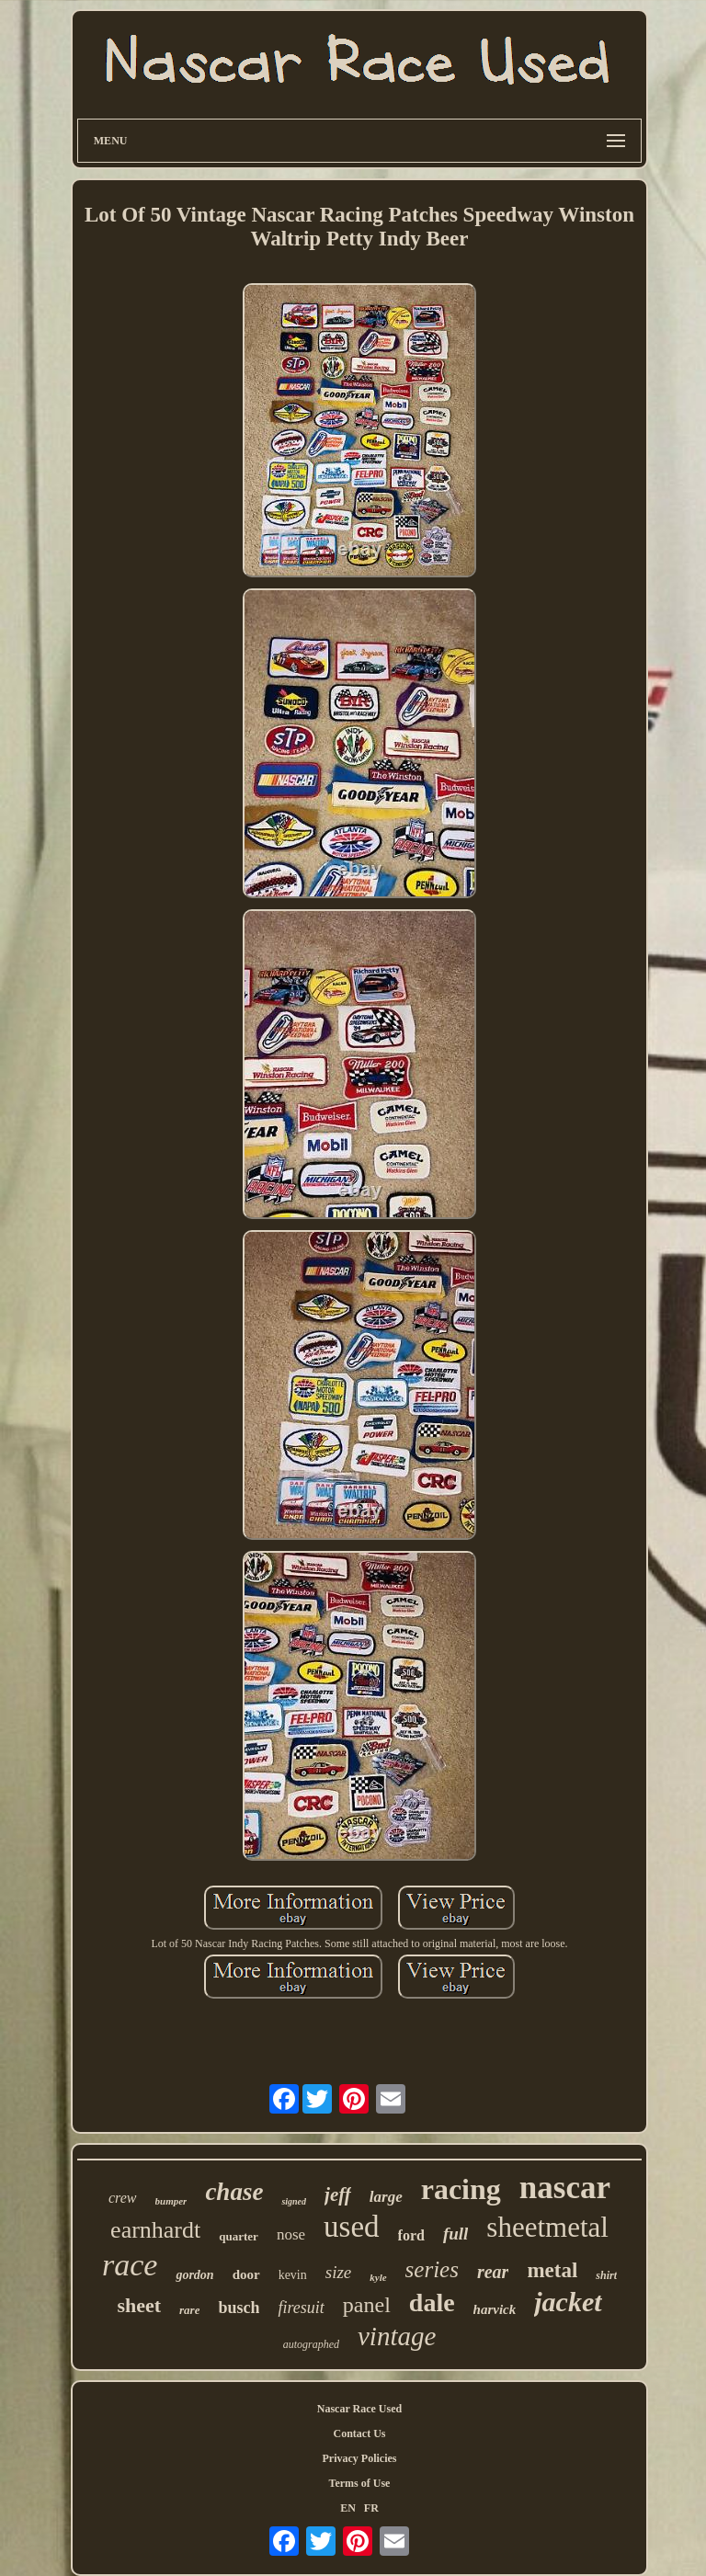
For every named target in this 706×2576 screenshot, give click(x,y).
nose (291, 2234)
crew (122, 2198)
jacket (567, 2301)
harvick (495, 2309)
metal (552, 2270)
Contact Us (359, 2433)
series (432, 2269)
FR (371, 2508)
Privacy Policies (359, 2458)
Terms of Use (360, 2483)
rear (492, 2272)
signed (293, 2201)
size (338, 2272)
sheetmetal (547, 2227)
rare (189, 2310)
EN (348, 2508)
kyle (378, 2277)
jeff (338, 2194)
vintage (397, 2336)
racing (461, 2189)
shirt (606, 2275)
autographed (311, 2344)
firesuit (301, 2307)
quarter (238, 2236)
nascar (564, 2188)
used (352, 2226)
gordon (194, 2275)
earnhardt (155, 2230)
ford (411, 2235)
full (455, 2233)
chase (234, 2192)
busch (238, 2307)
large (386, 2197)
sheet (139, 2305)
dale (432, 2302)
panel (367, 2305)
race (129, 2265)
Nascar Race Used (359, 2408)
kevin (293, 2275)
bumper (171, 2200)
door (246, 2274)
